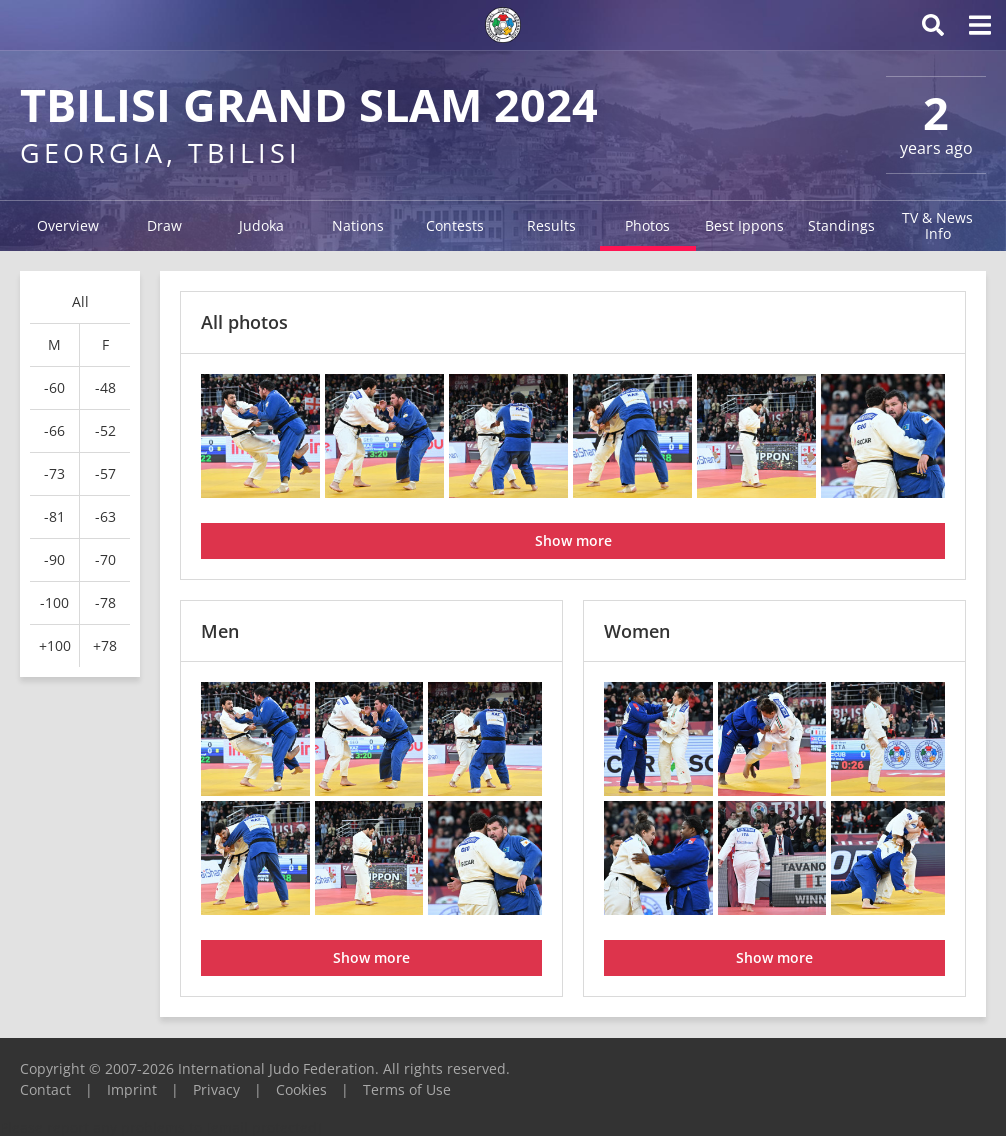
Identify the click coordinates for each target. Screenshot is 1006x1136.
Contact (45, 1089)
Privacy (216, 1089)
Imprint (132, 1089)
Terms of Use (407, 1089)
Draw (164, 225)
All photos (244, 322)
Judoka (261, 225)
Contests (455, 225)
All (80, 301)
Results (551, 225)
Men (220, 631)
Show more (573, 540)
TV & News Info (937, 225)
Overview (68, 225)
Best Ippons (744, 225)
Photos (647, 225)
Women (637, 631)
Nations (358, 225)
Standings (841, 225)
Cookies (301, 1089)
